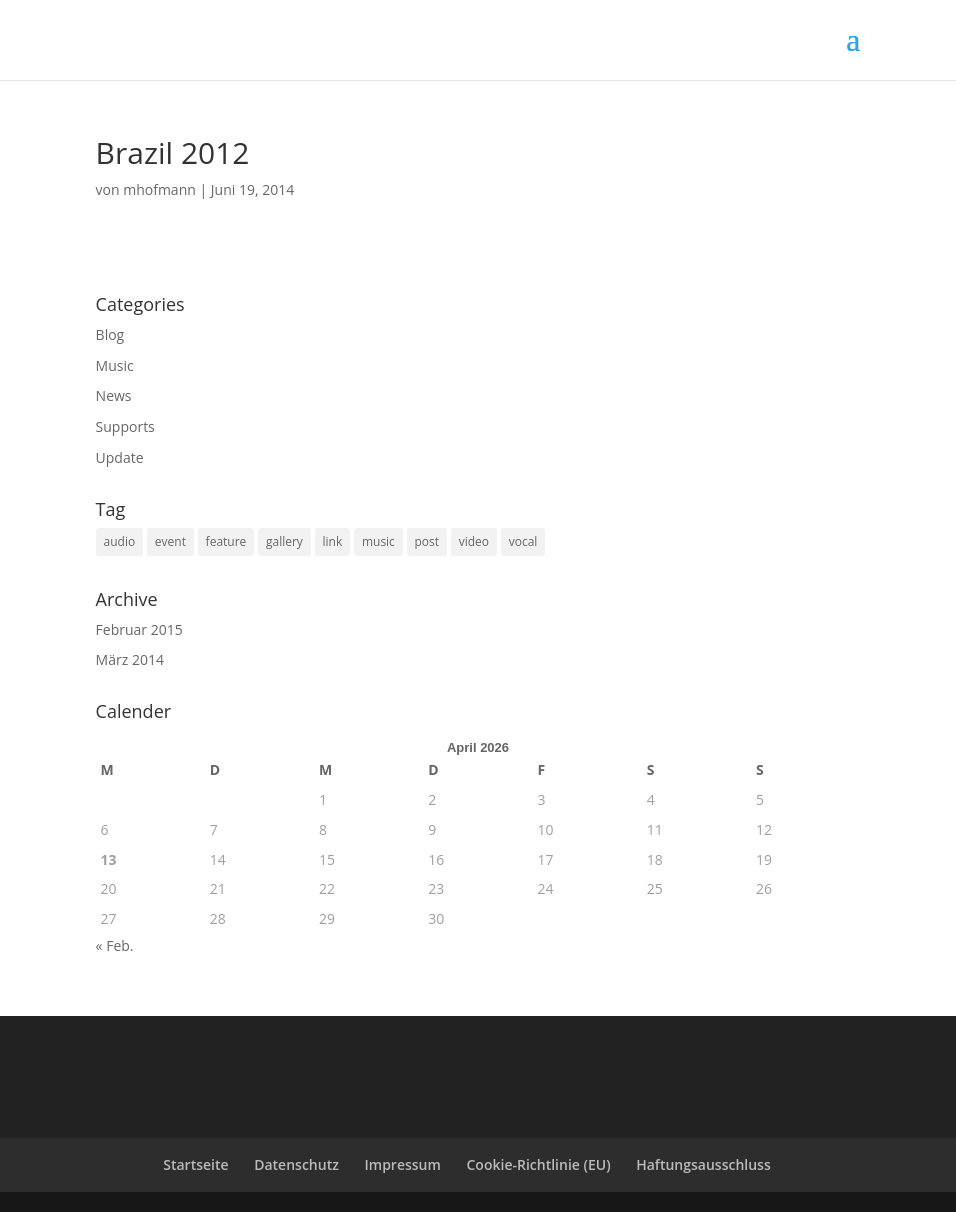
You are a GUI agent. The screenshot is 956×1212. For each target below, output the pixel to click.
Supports (125, 426)
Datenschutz (296, 1164)
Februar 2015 (139, 629)
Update (120, 457)
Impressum (403, 1164)
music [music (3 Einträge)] (378, 541)
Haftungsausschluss (703, 1164)
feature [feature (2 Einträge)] (226, 541)
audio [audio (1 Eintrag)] (120, 541)
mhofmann (159, 189)
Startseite (195, 1164)
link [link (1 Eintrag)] (333, 541)
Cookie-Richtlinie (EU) (539, 1164)
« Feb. (115, 945)
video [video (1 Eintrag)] (474, 541)
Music (115, 365)
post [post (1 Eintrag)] (427, 541)
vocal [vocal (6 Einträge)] (523, 541)
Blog (110, 334)
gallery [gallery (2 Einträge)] (284, 541)
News (114, 395)
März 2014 (130, 659)
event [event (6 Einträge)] (170, 541)
